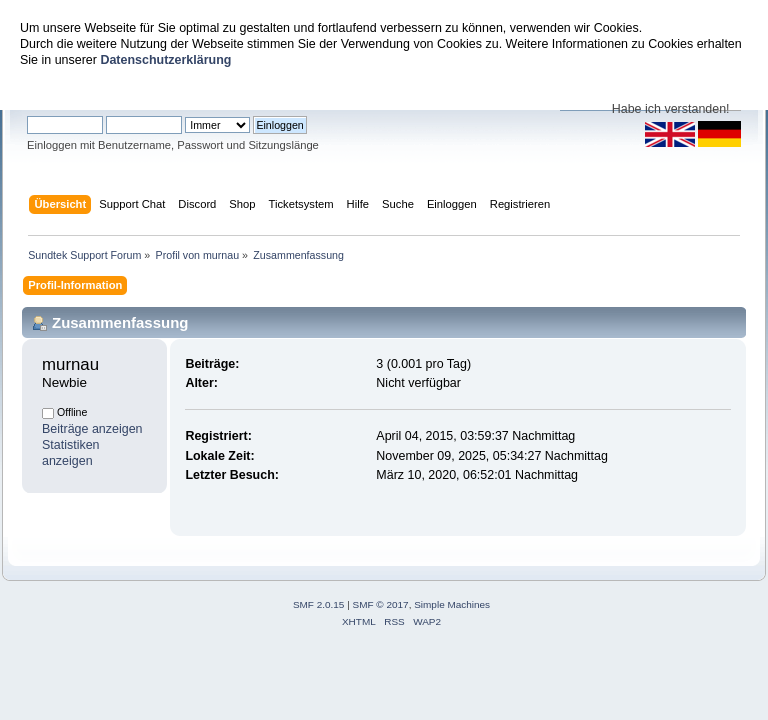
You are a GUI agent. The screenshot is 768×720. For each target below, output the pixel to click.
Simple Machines (452, 604)
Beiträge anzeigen (92, 429)
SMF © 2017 (381, 604)
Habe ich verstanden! (671, 109)
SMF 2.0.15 (319, 604)
